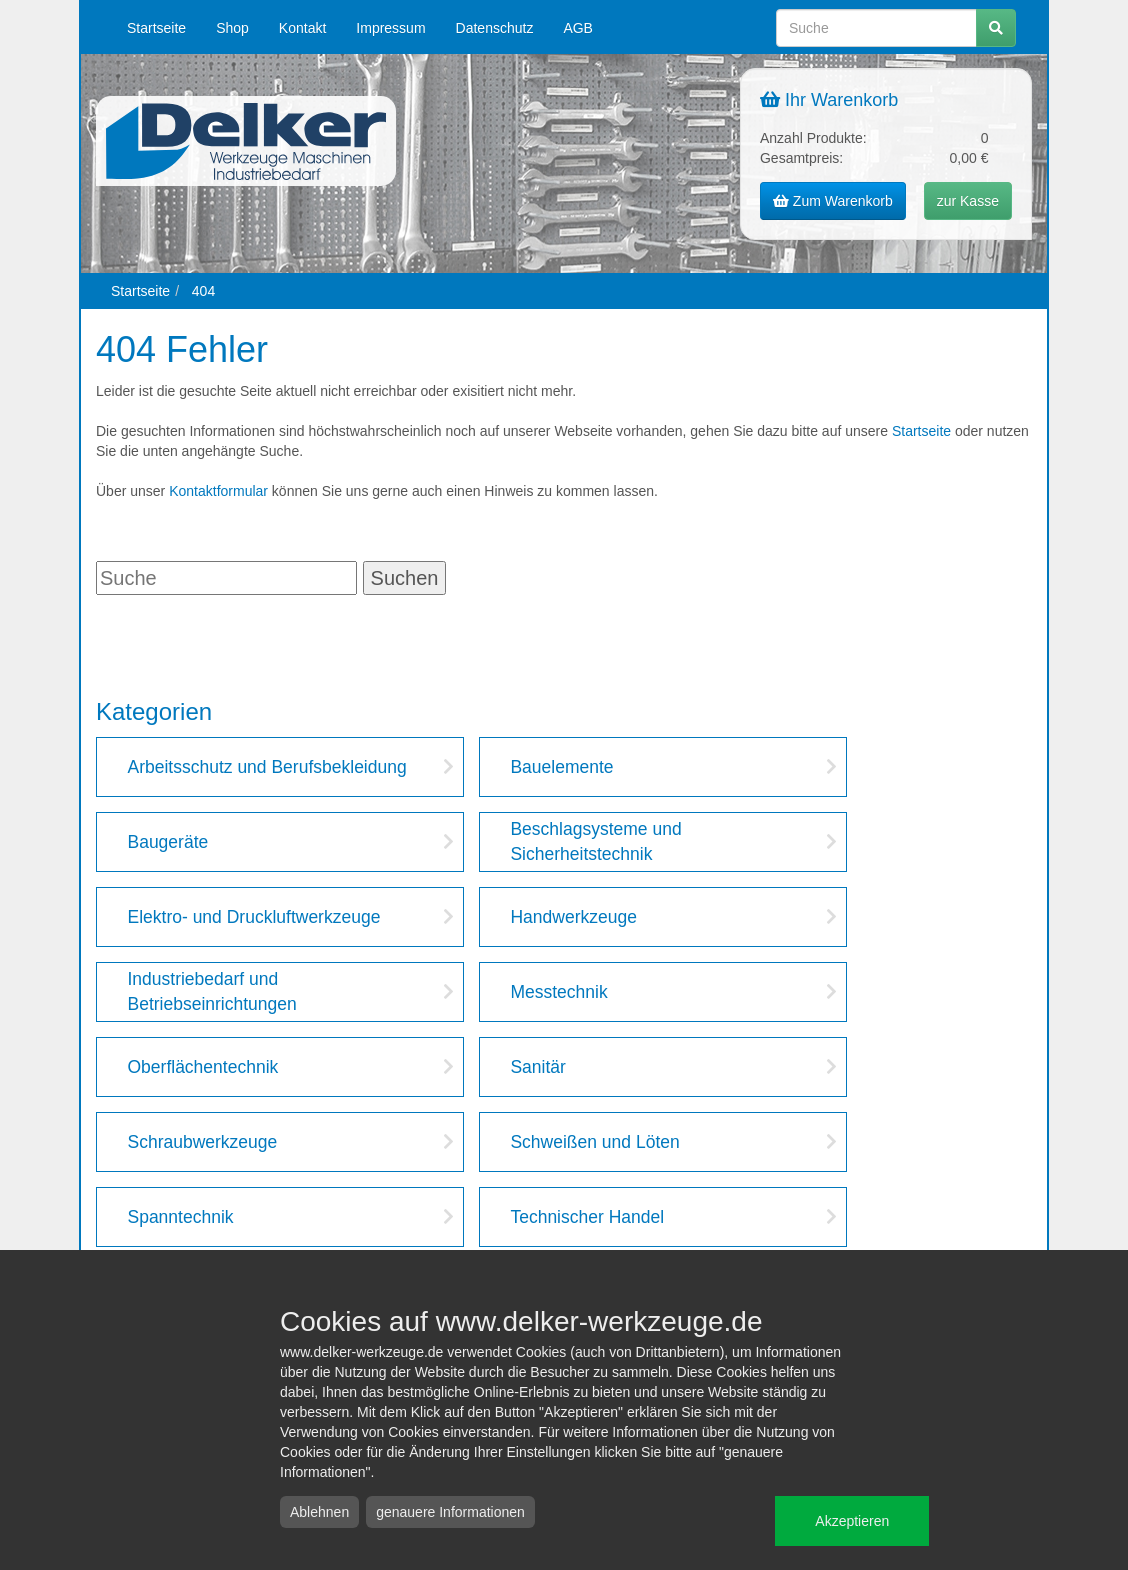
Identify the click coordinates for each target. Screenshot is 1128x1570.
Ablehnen (319, 1512)
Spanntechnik (180, 1217)
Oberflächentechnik (202, 1067)
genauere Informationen (450, 1512)
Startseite (156, 28)
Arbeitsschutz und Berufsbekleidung (266, 767)
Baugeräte (167, 842)
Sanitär (537, 1067)
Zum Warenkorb (833, 201)
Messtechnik (558, 992)
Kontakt (302, 28)
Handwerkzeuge (573, 917)
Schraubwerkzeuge (202, 1142)
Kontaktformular (218, 491)
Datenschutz (495, 28)
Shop (232, 28)
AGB (578, 28)
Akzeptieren (852, 1521)
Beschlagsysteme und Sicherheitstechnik (595, 841)
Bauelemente (561, 767)
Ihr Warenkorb (829, 100)
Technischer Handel (587, 1217)
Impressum (390, 28)
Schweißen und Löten (594, 1142)
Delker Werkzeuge (246, 141)
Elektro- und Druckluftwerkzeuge (253, 917)
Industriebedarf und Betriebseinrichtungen (211, 991)
